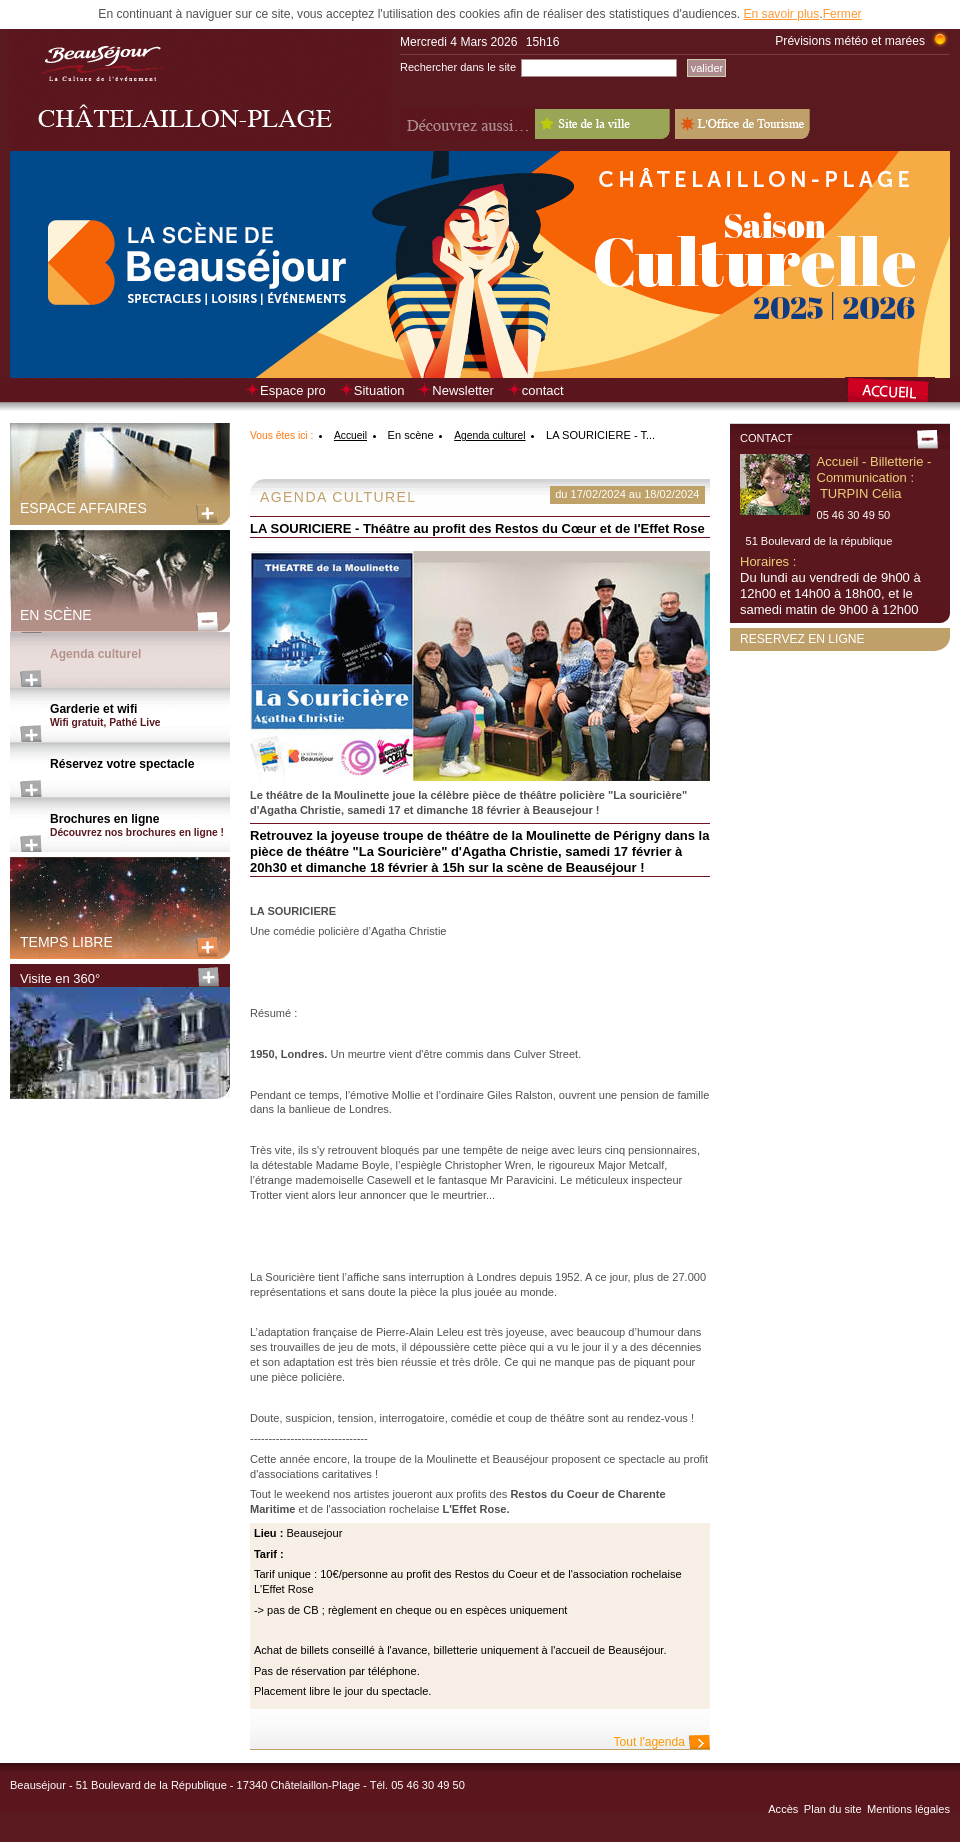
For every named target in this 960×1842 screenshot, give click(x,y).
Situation (379, 390)
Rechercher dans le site (458, 67)
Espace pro (293, 390)
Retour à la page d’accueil (897, 392)
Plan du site (833, 1809)
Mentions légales (908, 1809)
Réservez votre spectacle (122, 764)
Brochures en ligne (140, 826)
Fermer (842, 14)
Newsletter (462, 390)
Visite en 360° (60, 978)
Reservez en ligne (802, 639)
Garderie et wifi (140, 716)
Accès (783, 1809)
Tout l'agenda (649, 1742)
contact (543, 390)
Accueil (350, 435)
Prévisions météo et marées (850, 41)
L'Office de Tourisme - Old (742, 124)
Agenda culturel (95, 654)
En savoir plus (781, 14)
